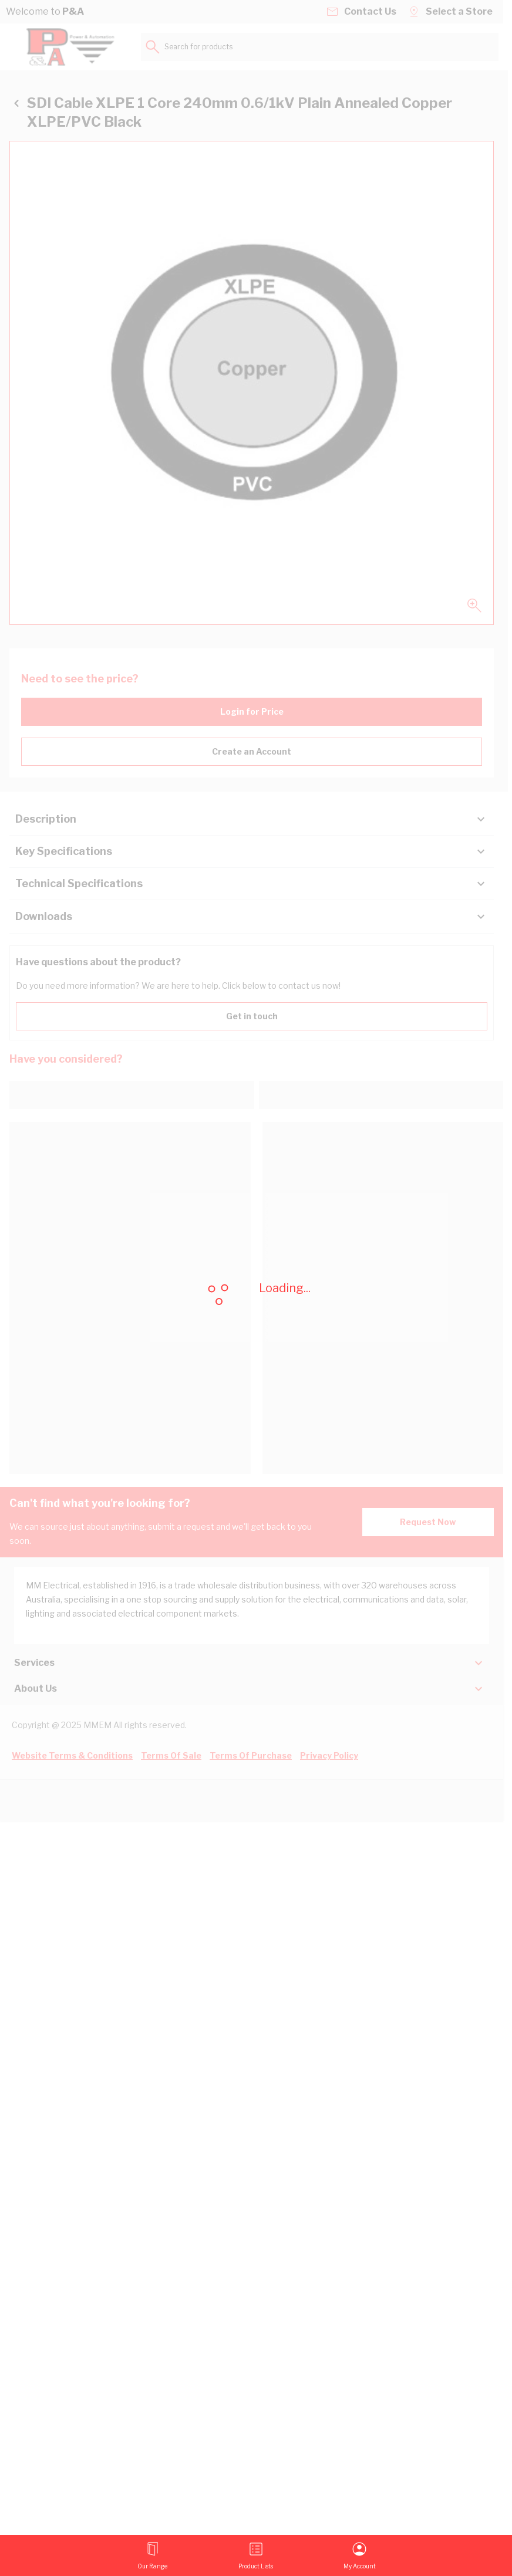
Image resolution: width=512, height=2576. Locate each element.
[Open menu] (152, 2555)
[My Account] (359, 2555)
